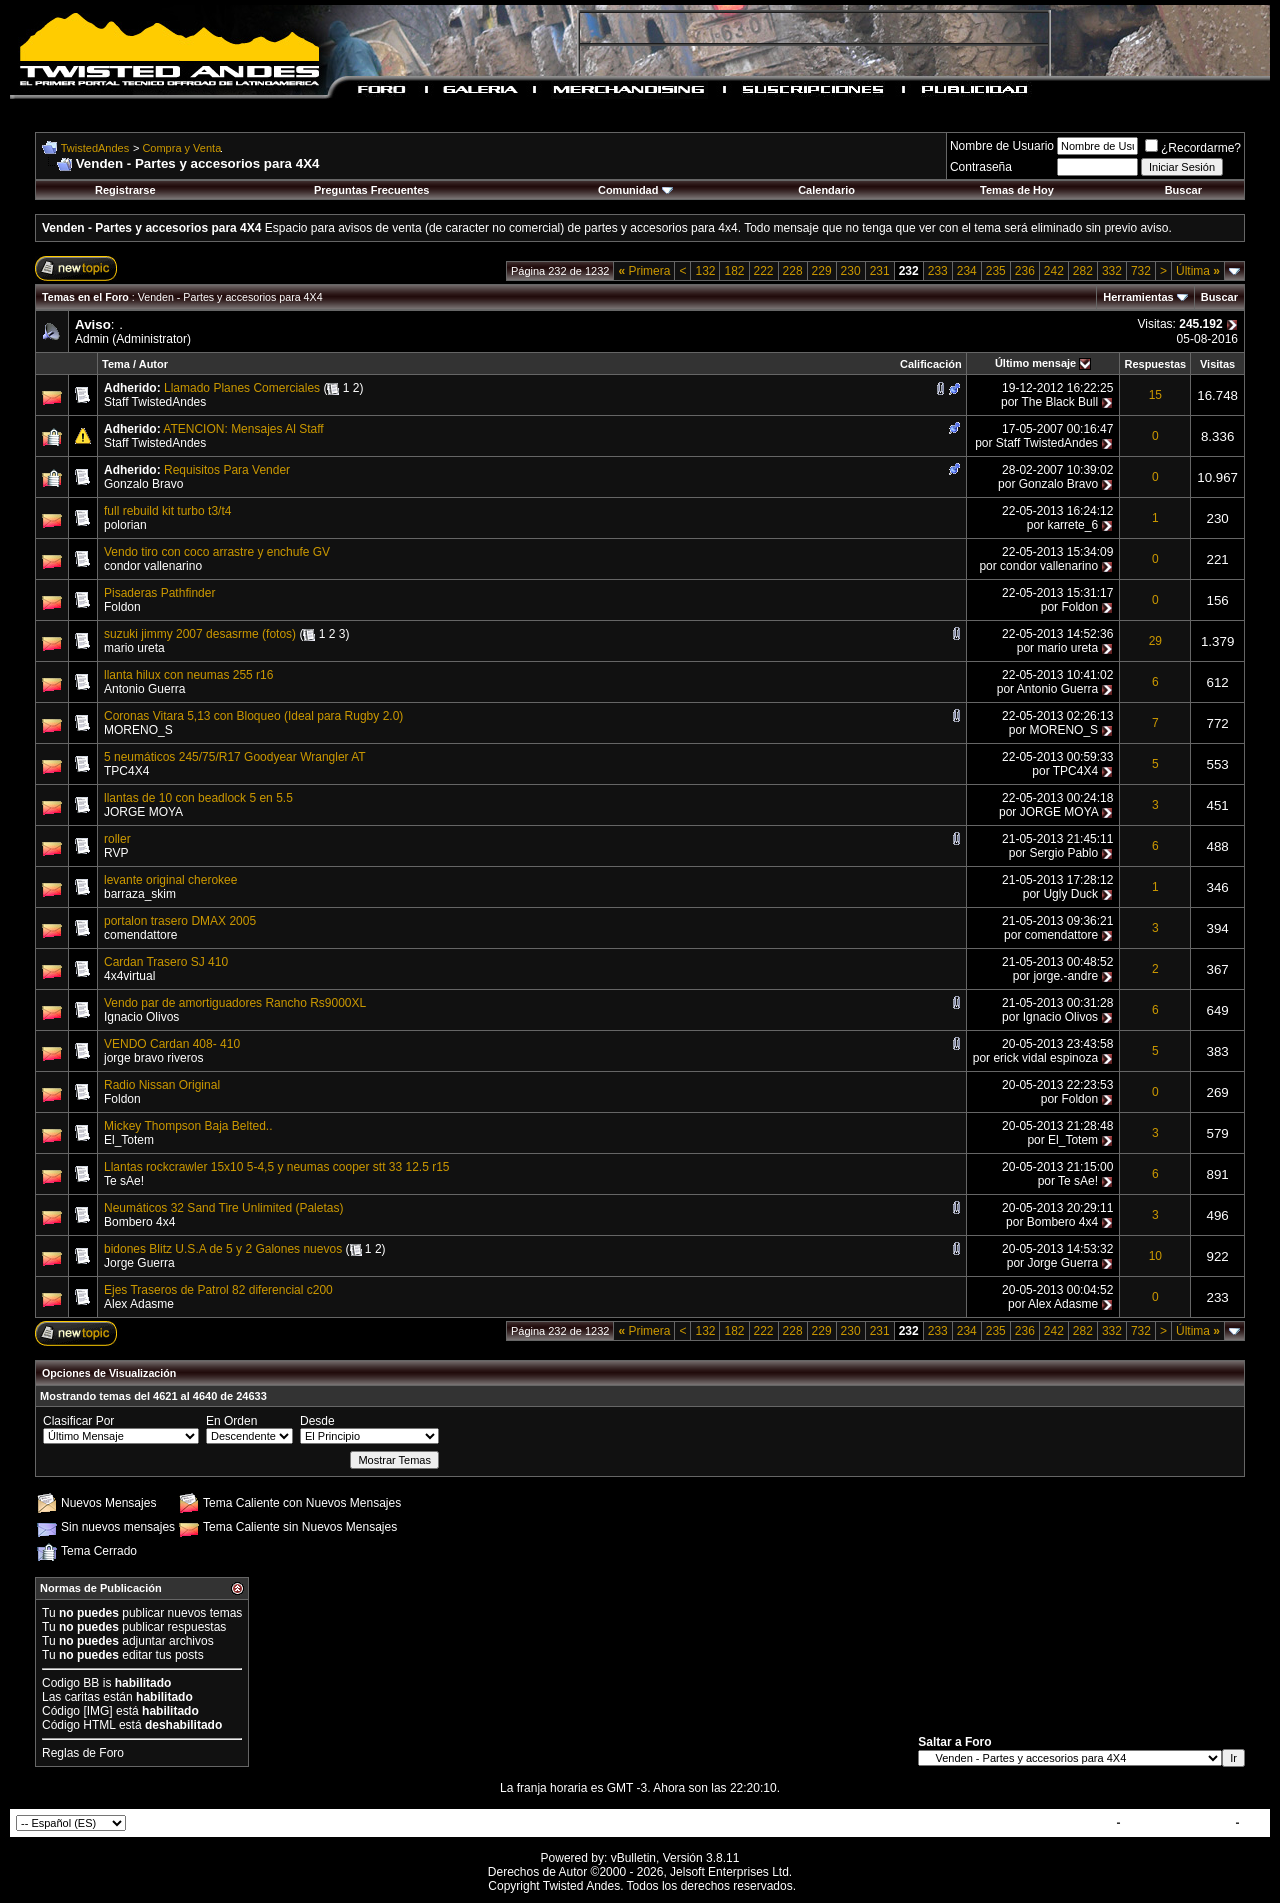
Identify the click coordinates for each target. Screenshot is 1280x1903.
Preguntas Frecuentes (372, 190)
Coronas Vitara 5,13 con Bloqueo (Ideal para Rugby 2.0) (253, 716)
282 (1083, 271)
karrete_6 (1072, 525)
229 (822, 271)
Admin (92, 339)
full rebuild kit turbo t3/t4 (167, 511)
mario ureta (134, 648)
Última (1198, 271)
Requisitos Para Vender (227, 470)
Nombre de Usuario (1002, 146)
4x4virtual (129, 976)
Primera (644, 271)
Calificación (931, 364)
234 (967, 271)
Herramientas (1138, 297)
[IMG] (97, 1711)
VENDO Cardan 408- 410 (172, 1044)
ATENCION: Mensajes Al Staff (243, 429)
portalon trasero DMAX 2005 (180, 921)
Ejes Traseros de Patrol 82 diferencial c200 (218, 1290)
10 (1155, 1256)
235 (996, 271)
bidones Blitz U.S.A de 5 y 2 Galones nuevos (223, 1249)
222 (764, 271)
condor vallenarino (153, 566)
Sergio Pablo (1063, 853)
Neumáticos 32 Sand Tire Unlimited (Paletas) (223, 1208)
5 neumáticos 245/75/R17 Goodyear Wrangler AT (235, 757)
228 (793, 271)
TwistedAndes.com (1178, 1823)
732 (1141, 271)
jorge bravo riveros (153, 1058)
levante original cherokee (170, 880)
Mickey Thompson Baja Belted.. (188, 1126)
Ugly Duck (1070, 894)
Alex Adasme (139, 1304)
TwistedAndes (95, 148)
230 (851, 271)
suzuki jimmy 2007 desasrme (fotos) (200, 634)
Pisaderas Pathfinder (159, 593)
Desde (317, 1421)
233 (938, 271)
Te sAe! (124, 1181)
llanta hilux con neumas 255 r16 (188, 675)
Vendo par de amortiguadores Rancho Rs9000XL (235, 1003)
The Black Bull (1059, 402)
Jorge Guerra (139, 1263)
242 (1054, 271)
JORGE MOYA (143, 812)
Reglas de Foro (83, 1753)
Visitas (1217, 364)
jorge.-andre (1065, 976)
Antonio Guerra (144, 689)
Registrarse (125, 190)
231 (880, 271)
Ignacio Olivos (141, 1017)
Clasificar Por (78, 1421)
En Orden (231, 1421)
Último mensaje (1035, 363)
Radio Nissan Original (162, 1085)
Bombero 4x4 (139, 1222)
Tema (116, 364)
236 (1025, 271)
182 (734, 271)
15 (1155, 395)
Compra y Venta (182, 148)
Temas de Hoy (1017, 190)
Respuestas (1155, 364)
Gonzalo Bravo (143, 484)
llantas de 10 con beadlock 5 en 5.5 (198, 798)
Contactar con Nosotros (1044, 1823)
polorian (125, 525)
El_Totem (129, 1140)
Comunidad (635, 190)
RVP (116, 853)
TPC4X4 (126, 771)
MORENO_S (138, 730)
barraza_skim (140, 894)
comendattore (140, 935)
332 (1112, 271)
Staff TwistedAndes (155, 402)
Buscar (1183, 190)
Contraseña (981, 167)
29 (1155, 641)
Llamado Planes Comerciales (242, 388)
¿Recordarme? (1193, 148)
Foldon (122, 607)
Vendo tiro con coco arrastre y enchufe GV (217, 552)
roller (117, 839)
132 (705, 271)
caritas (82, 1697)
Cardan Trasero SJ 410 (166, 962)
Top (1253, 1823)
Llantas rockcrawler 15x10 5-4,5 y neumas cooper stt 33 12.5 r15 (277, 1167)
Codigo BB (70, 1683)
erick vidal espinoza (1045, 1058)
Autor (153, 364)
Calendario (826, 190)
